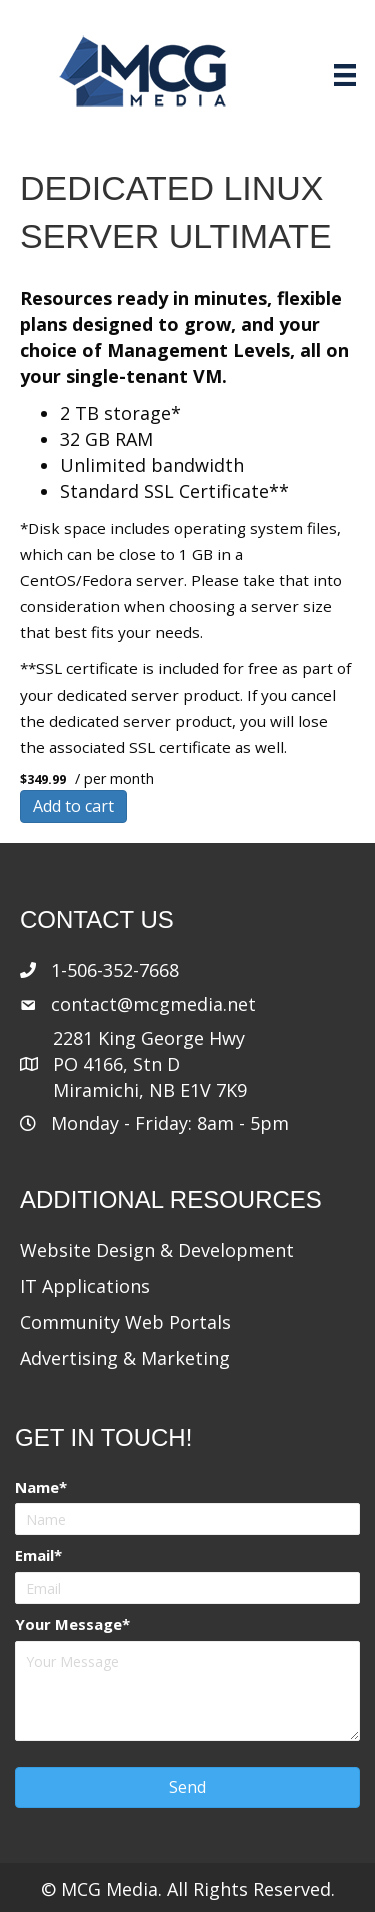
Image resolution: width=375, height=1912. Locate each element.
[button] (187, 1787)
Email (34, 1555)
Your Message (68, 1624)
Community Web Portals (125, 1322)
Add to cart (73, 806)
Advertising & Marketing (125, 1358)
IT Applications (85, 1286)
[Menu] (345, 75)
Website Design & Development (157, 1250)
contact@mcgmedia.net (153, 1004)
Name (37, 1487)
